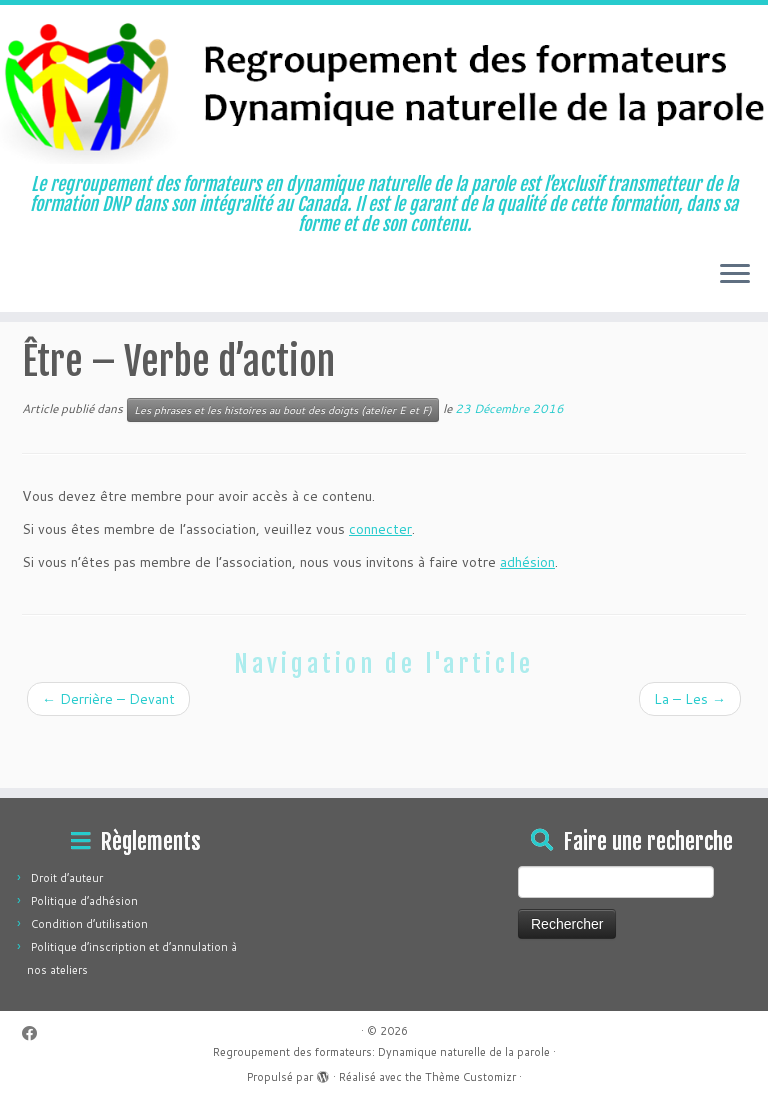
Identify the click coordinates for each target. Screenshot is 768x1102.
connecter (380, 581)
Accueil (44, 358)
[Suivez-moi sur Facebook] (36, 1033)
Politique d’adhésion (84, 901)
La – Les (690, 751)
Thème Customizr (470, 1077)
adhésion (527, 614)
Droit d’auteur (67, 878)
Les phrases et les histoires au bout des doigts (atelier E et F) (278, 358)
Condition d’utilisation (89, 924)
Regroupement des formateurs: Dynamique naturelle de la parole (381, 1052)
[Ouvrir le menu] (735, 276)
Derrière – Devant (108, 751)
